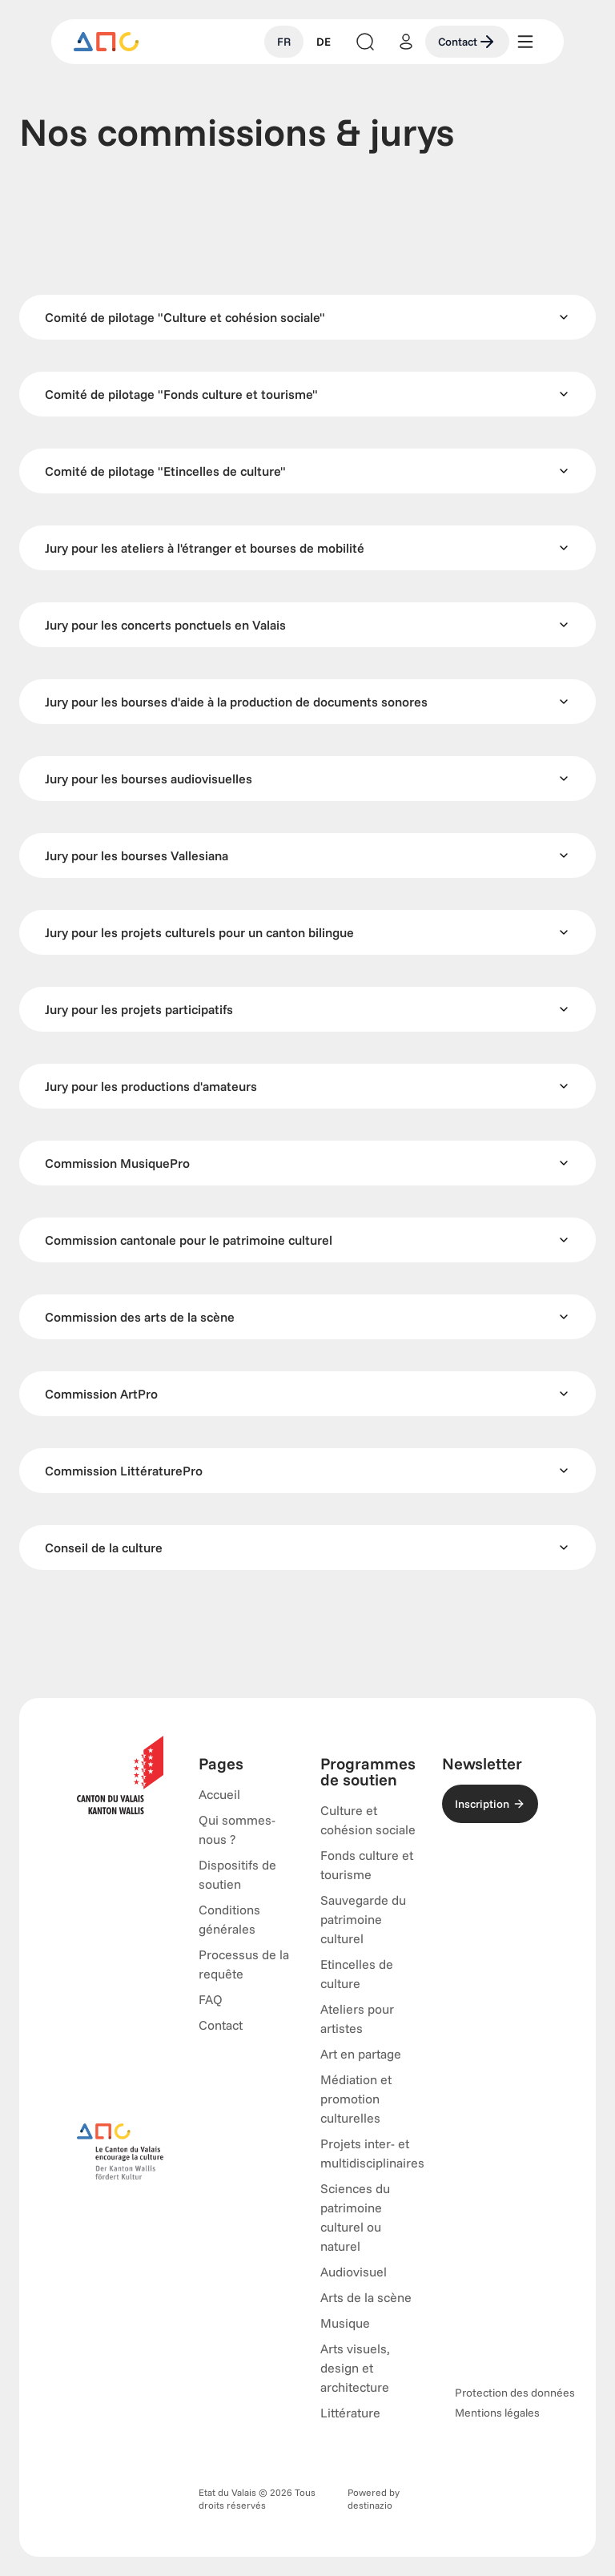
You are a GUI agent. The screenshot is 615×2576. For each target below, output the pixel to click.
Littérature (350, 2413)
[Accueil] (106, 42)
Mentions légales (497, 2412)
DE (323, 41)
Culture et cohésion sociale (368, 1819)
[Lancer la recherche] (365, 42)
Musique (345, 2323)
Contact (467, 41)
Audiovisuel (353, 2272)
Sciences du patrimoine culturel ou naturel (355, 2217)
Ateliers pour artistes (357, 2018)
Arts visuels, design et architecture (355, 2368)
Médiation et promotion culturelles (356, 2098)
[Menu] (525, 42)
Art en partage (360, 2054)
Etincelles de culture (356, 1973)
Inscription (490, 1804)
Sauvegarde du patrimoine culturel (363, 1919)
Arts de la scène (366, 2297)
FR (284, 41)
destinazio (370, 2505)
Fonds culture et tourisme (366, 1864)
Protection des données (515, 2392)
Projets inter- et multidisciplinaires (372, 2153)
